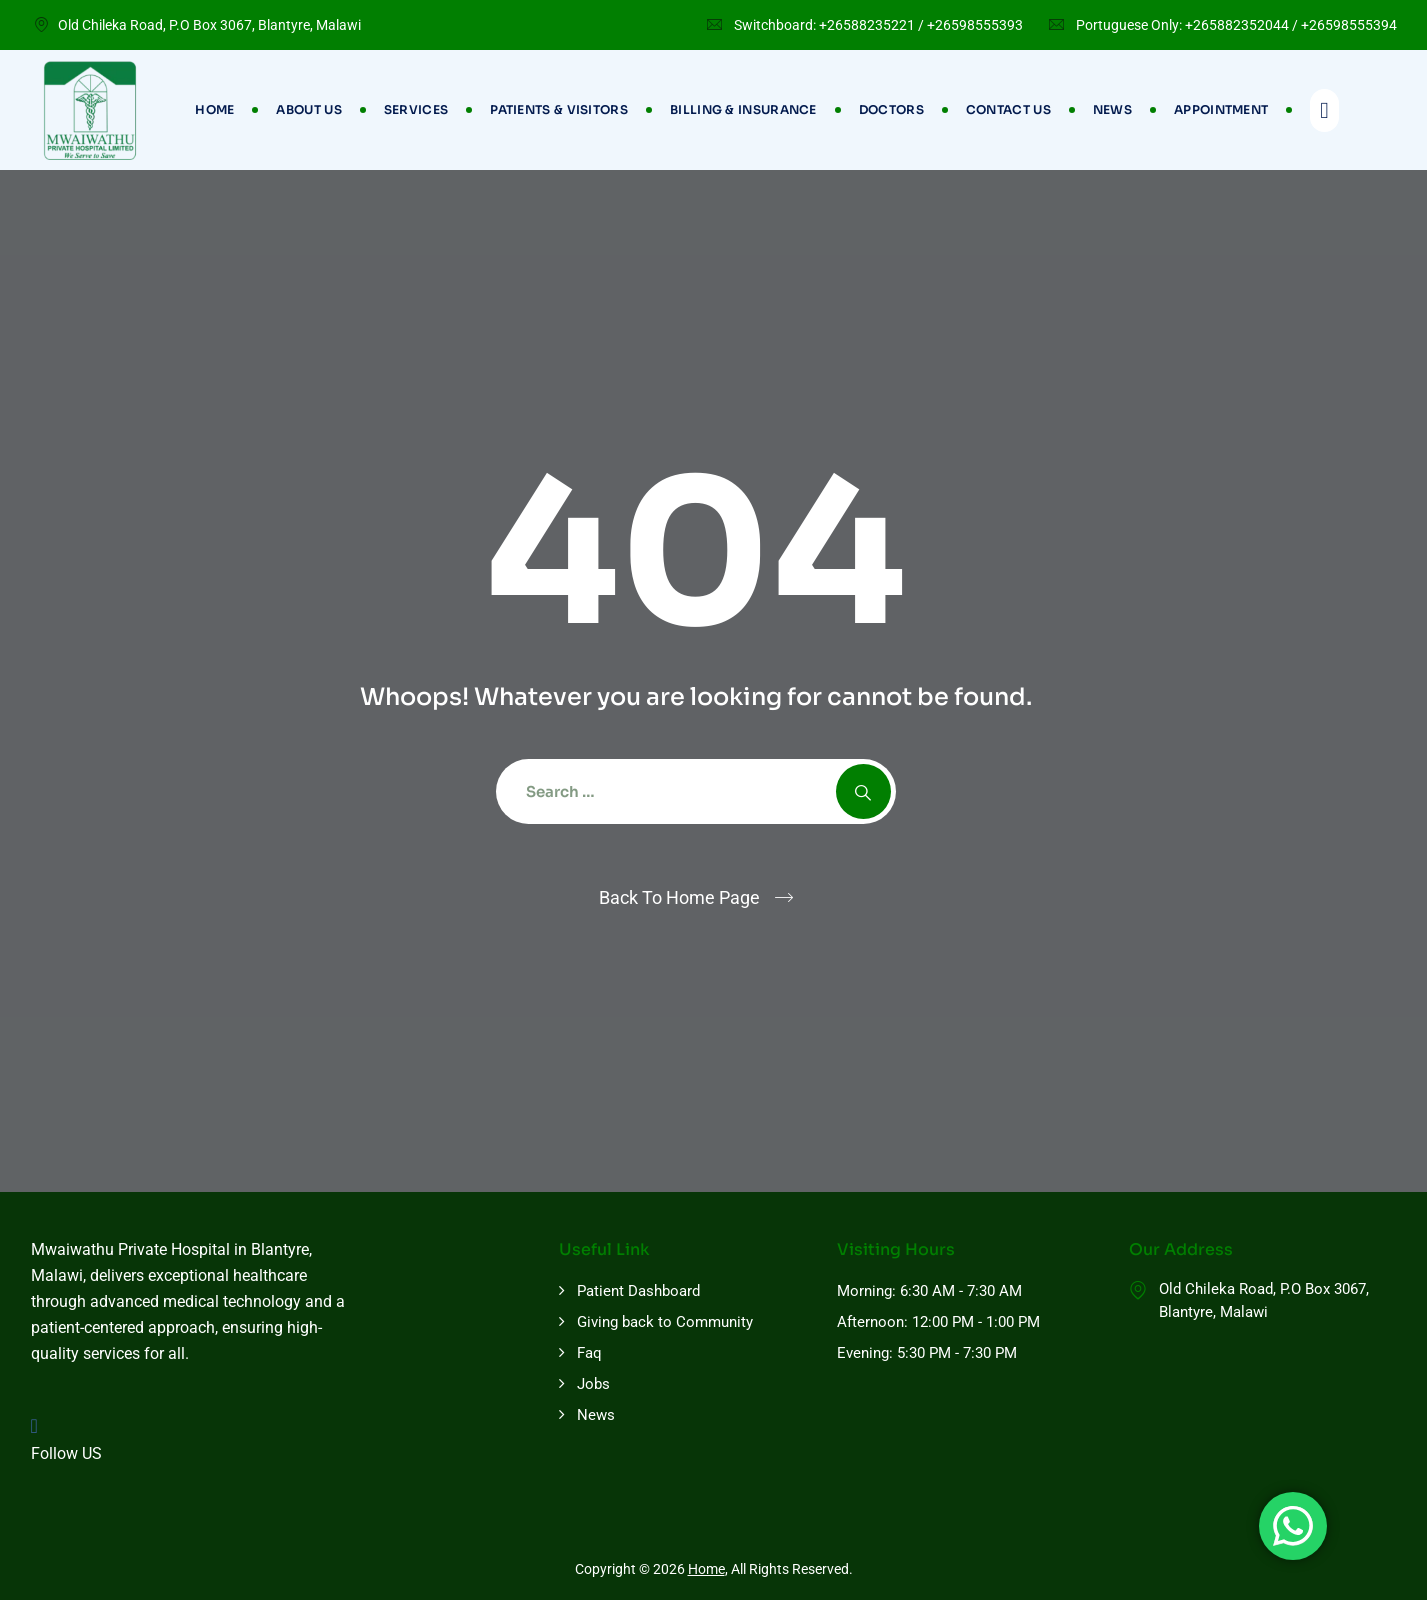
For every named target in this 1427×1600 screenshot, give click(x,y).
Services (416, 109)
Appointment (1221, 109)
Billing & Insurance (743, 109)
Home (214, 109)
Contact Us (1008, 109)
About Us (308, 109)
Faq (589, 1353)
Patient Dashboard (638, 1291)
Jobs (593, 1384)
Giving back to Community (665, 1322)
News (1112, 109)
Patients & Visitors (559, 109)
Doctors (891, 109)
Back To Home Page (679, 897)
